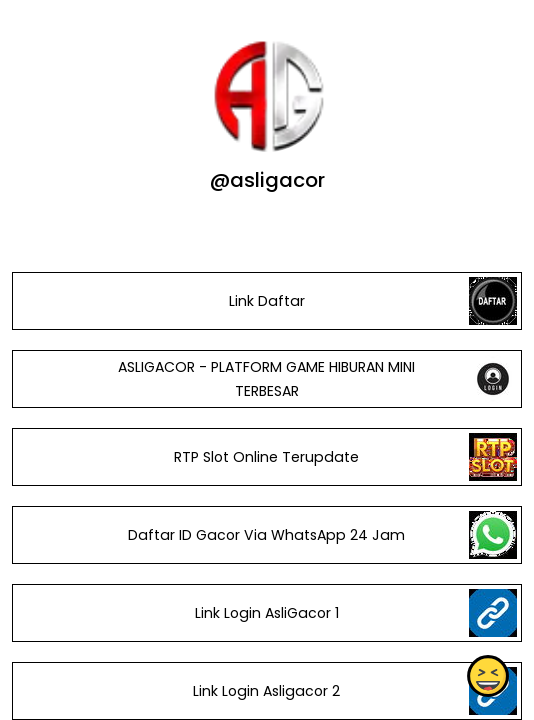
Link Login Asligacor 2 (266, 691)
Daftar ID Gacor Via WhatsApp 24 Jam (266, 535)
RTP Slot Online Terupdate (266, 457)
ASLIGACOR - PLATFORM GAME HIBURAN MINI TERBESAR (266, 379)
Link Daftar (267, 301)
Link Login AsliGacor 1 (267, 613)
